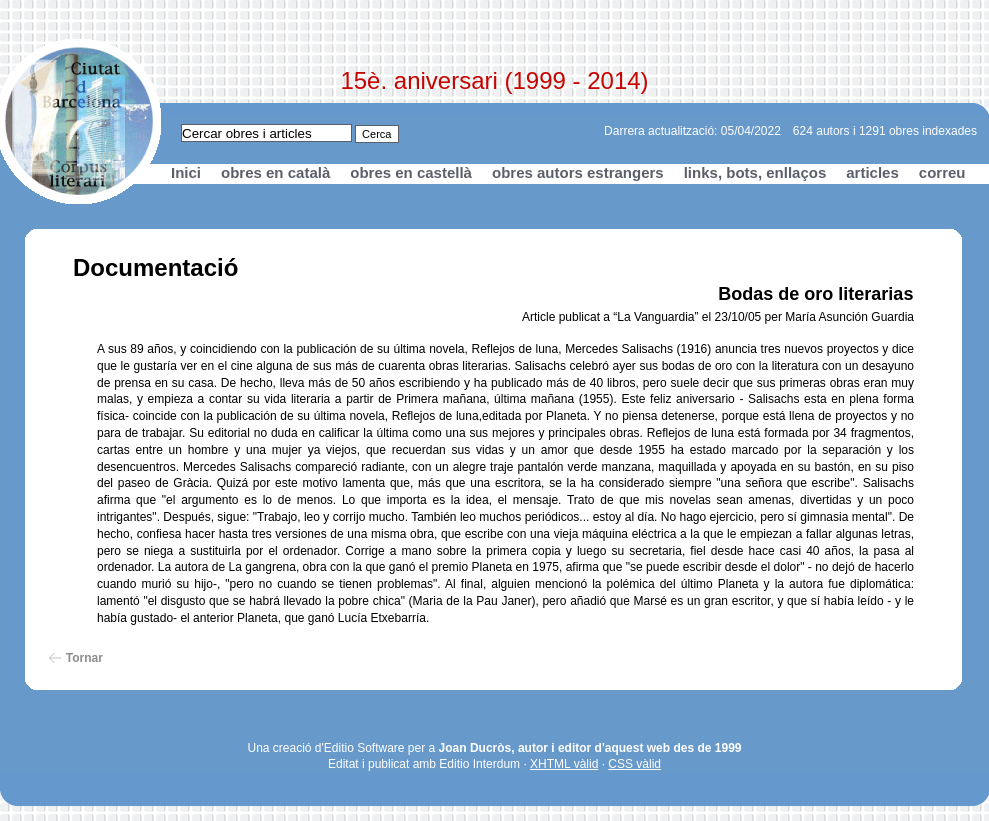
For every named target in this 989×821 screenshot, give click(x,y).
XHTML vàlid (564, 764)
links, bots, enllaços (755, 172)
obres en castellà (411, 172)
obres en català (275, 172)
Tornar (84, 658)
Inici (186, 172)
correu (942, 172)
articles (872, 172)
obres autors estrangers (578, 172)
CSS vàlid (634, 764)
